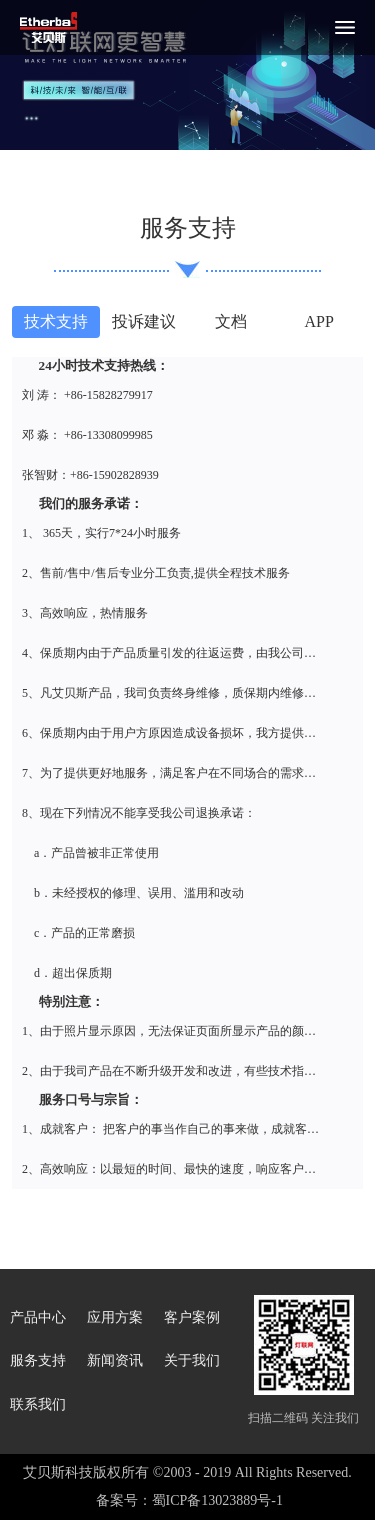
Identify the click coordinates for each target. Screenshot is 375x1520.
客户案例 (192, 1317)
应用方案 (115, 1317)
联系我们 (38, 1404)
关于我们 (192, 1360)
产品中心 (38, 1317)
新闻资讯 (115, 1360)
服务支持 (38, 1360)
